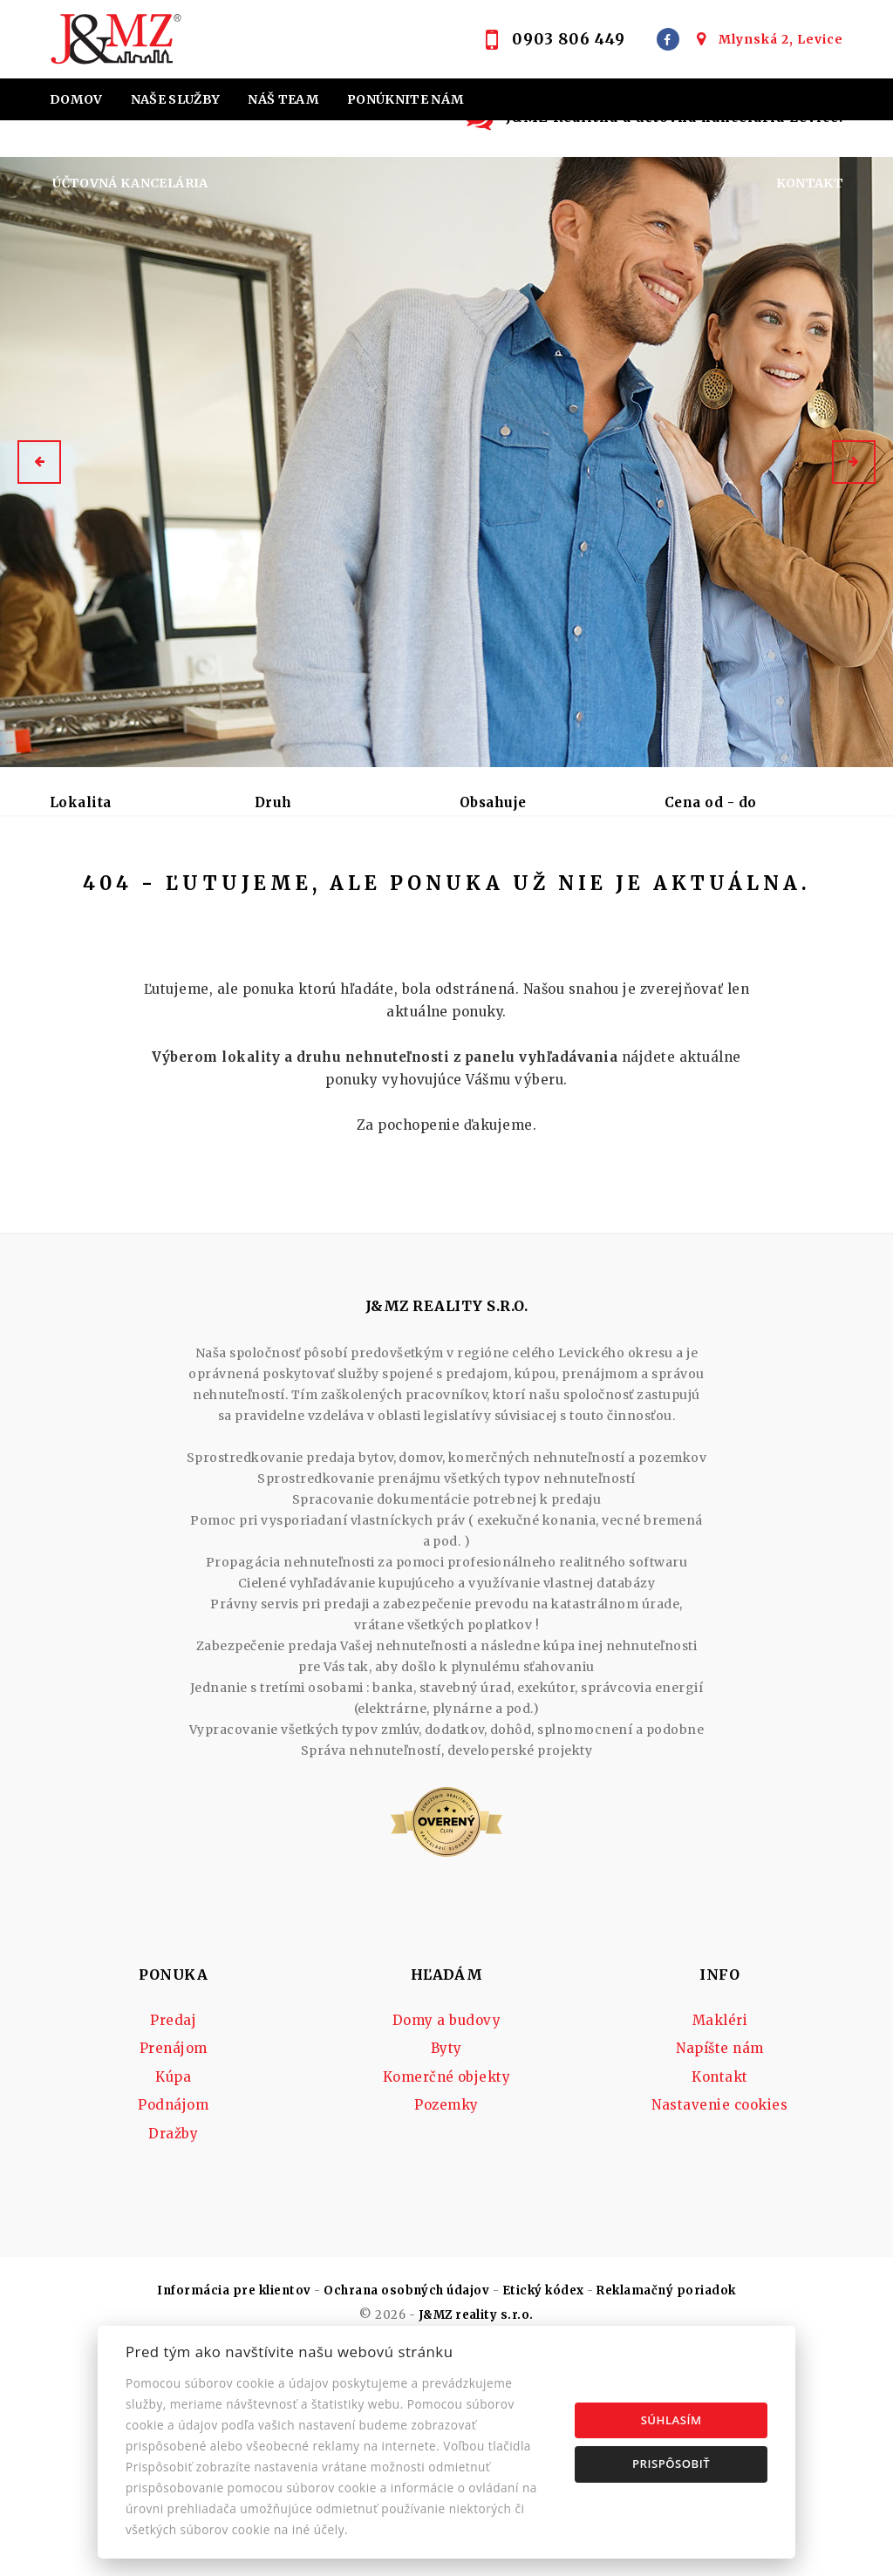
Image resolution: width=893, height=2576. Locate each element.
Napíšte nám (719, 2215)
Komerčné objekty (447, 2244)
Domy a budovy (446, 2187)
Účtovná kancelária (130, 183)
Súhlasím (671, 2420)
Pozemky (446, 2272)
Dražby (173, 2301)
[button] (39, 462)
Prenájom (192, 894)
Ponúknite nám (406, 99)
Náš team (283, 99)
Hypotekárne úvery (389, 141)
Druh (273, 802)
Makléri (719, 2187)
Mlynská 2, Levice (781, 39)
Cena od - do (711, 802)
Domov (76, 99)
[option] (446, 462)
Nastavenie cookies (719, 2272)
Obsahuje (493, 802)
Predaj (92, 894)
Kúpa (286, 894)
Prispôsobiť (671, 2463)
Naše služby (176, 99)
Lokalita (81, 802)
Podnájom (103, 935)
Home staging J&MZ (126, 141)
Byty (446, 2215)
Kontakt (810, 183)
